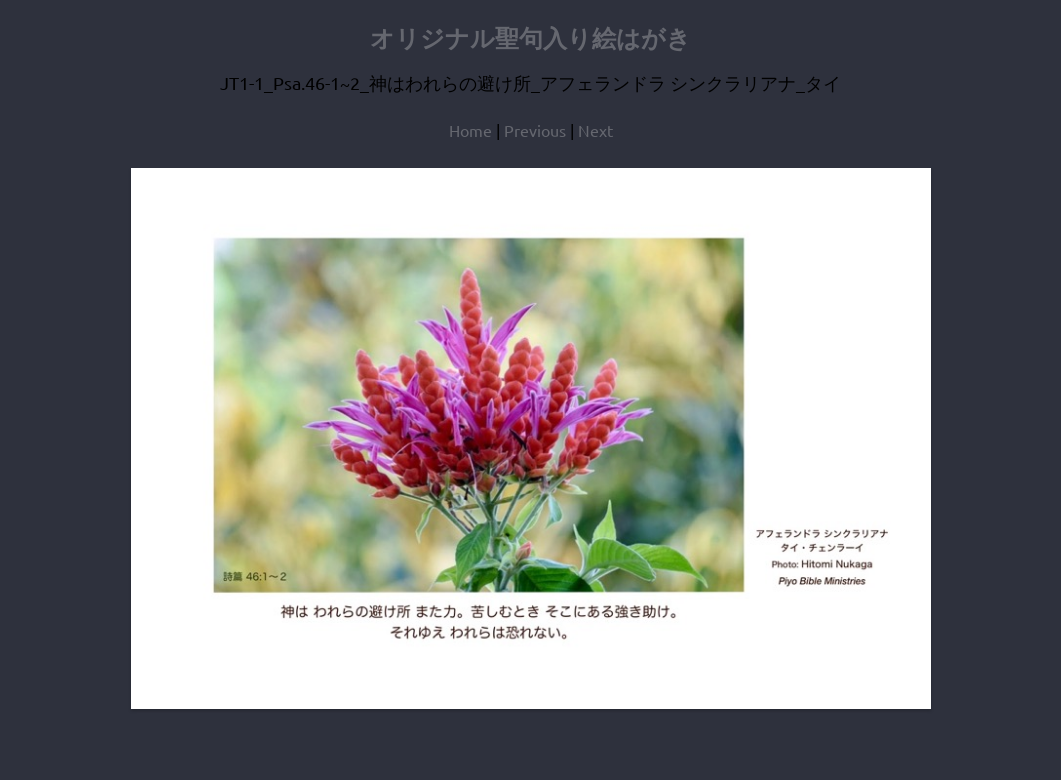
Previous (535, 130)
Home (470, 130)
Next (595, 130)
